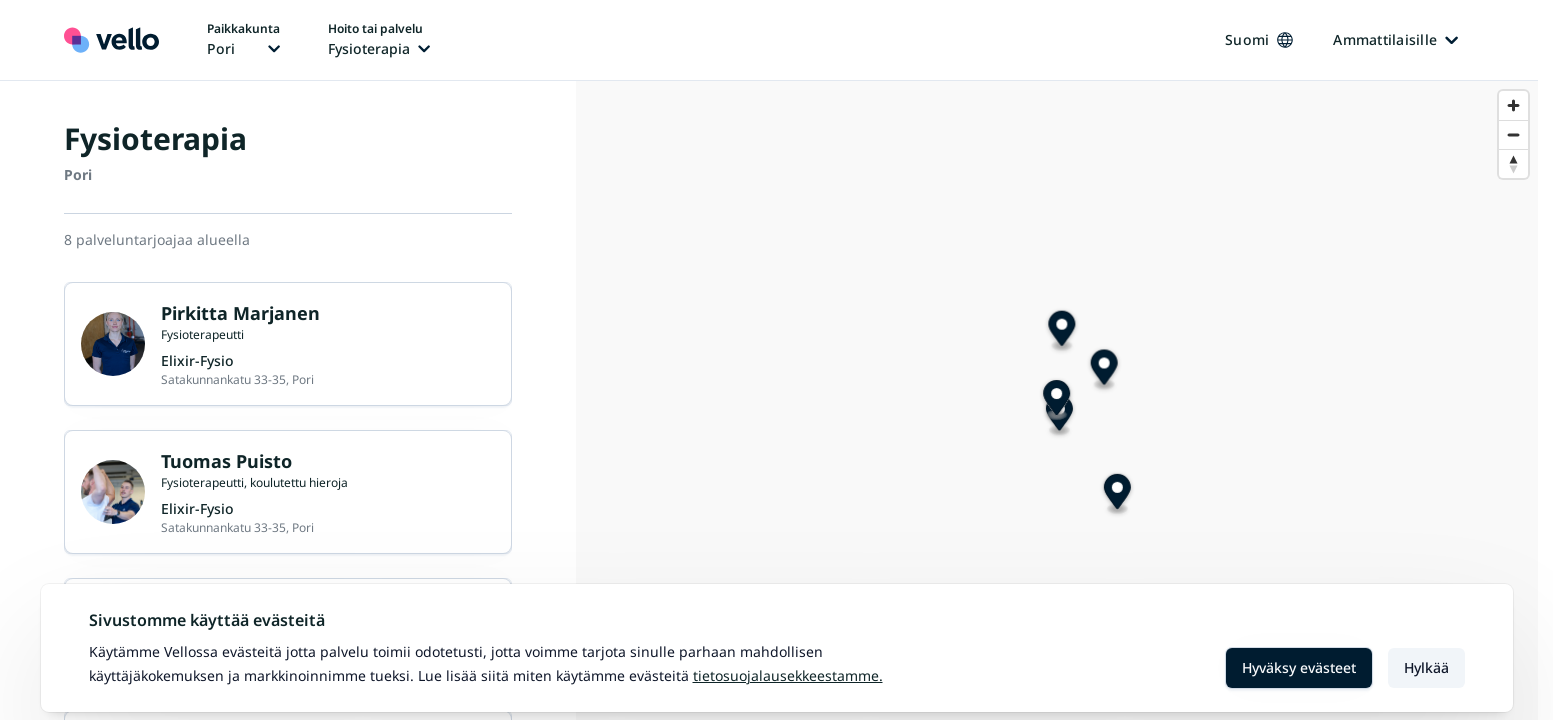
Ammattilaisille (1395, 39)
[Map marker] (1056, 400)
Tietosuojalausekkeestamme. (788, 675)
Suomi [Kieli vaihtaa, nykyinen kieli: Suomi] (1259, 39)
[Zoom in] (1513, 105)
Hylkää (1426, 667)
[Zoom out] (1513, 134)
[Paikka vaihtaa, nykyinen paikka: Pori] (243, 40)
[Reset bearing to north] (1513, 163)
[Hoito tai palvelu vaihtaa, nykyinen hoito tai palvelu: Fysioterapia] (379, 40)
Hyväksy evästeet (1299, 667)
